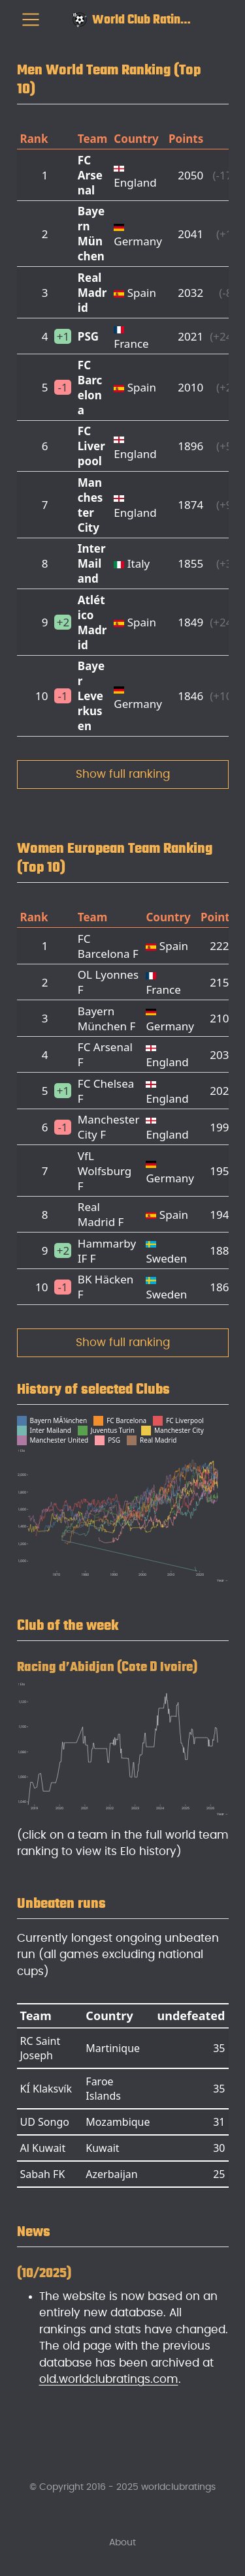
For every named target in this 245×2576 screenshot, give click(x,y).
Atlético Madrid (92, 622)
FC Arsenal (90, 175)
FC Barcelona (90, 388)
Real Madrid (92, 292)
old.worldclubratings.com (108, 2379)
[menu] (31, 19)
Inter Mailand (92, 563)
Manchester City (90, 505)
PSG (88, 336)
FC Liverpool (91, 445)
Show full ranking (123, 774)
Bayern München (91, 234)
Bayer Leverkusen (91, 695)
